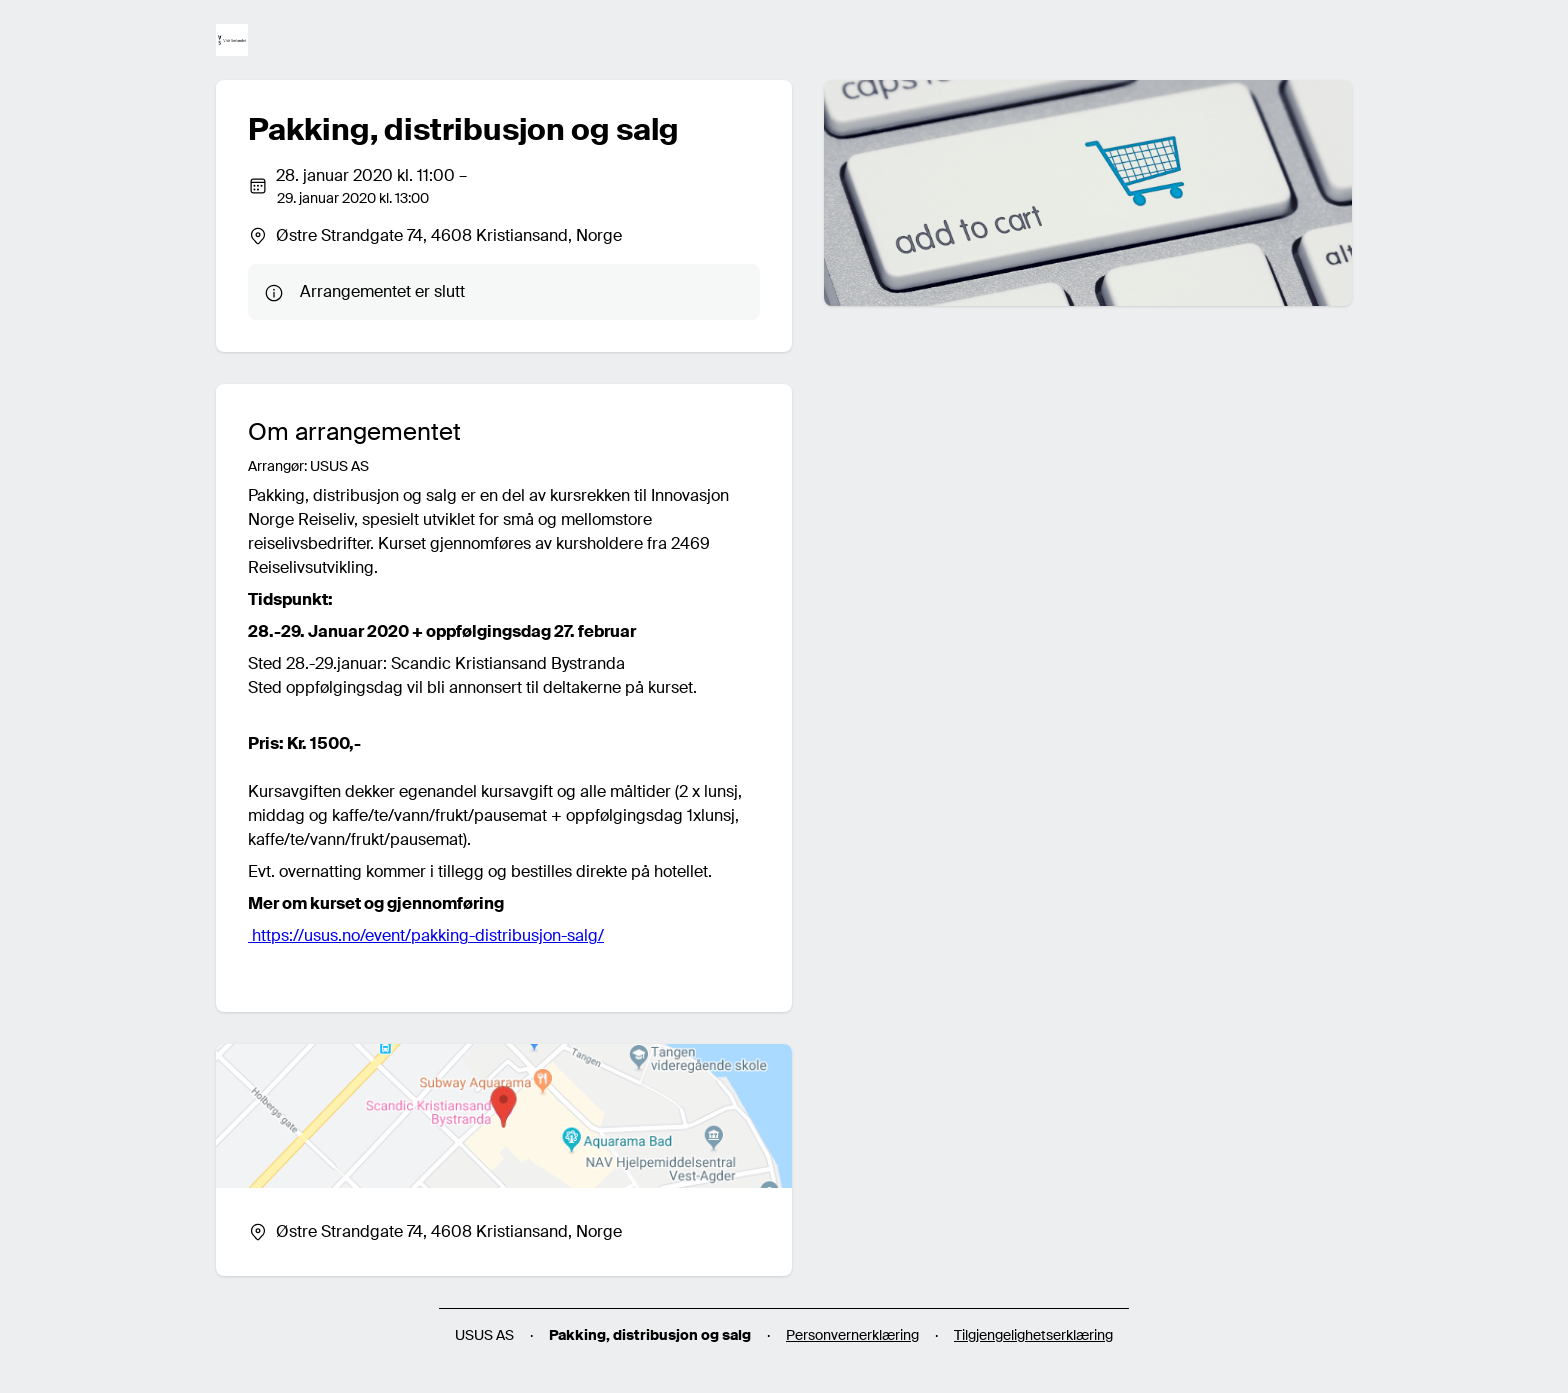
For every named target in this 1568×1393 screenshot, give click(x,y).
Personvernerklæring (852, 1335)
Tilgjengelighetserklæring (1033, 1335)
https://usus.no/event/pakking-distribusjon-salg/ (426, 935)
